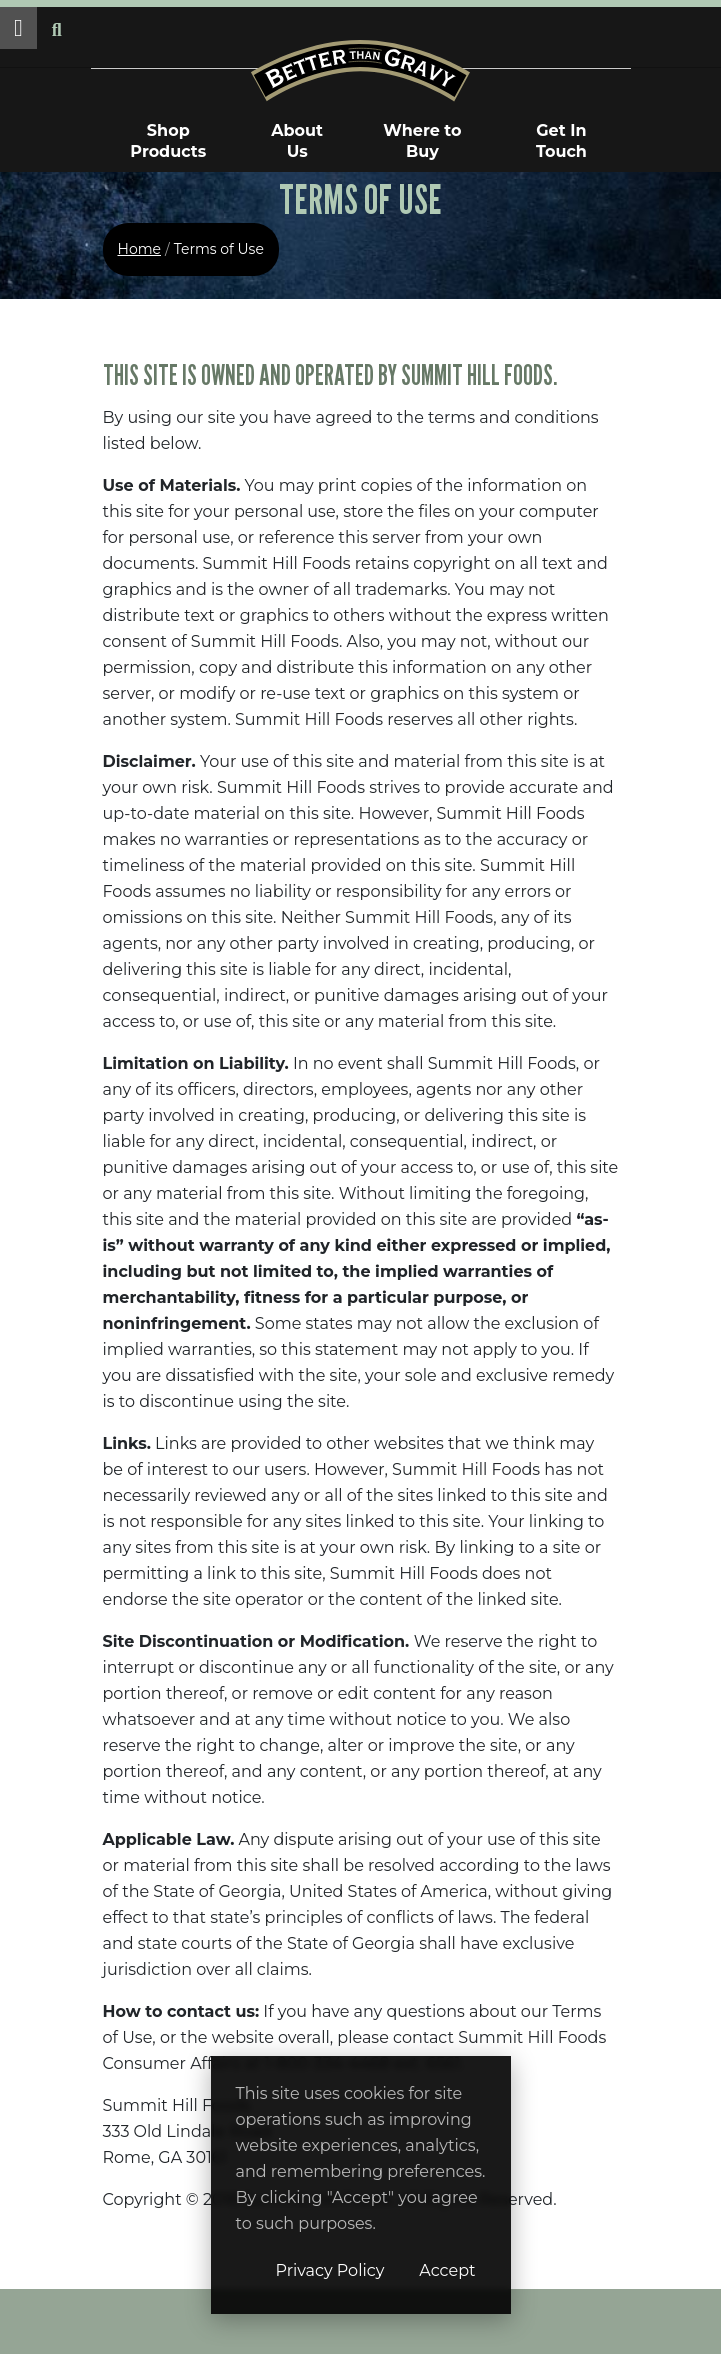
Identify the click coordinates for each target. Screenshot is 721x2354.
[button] (18, 28)
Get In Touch (561, 141)
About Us (297, 141)
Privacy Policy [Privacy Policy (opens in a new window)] (330, 2270)
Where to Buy (422, 141)
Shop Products (168, 141)
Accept (447, 2270)
